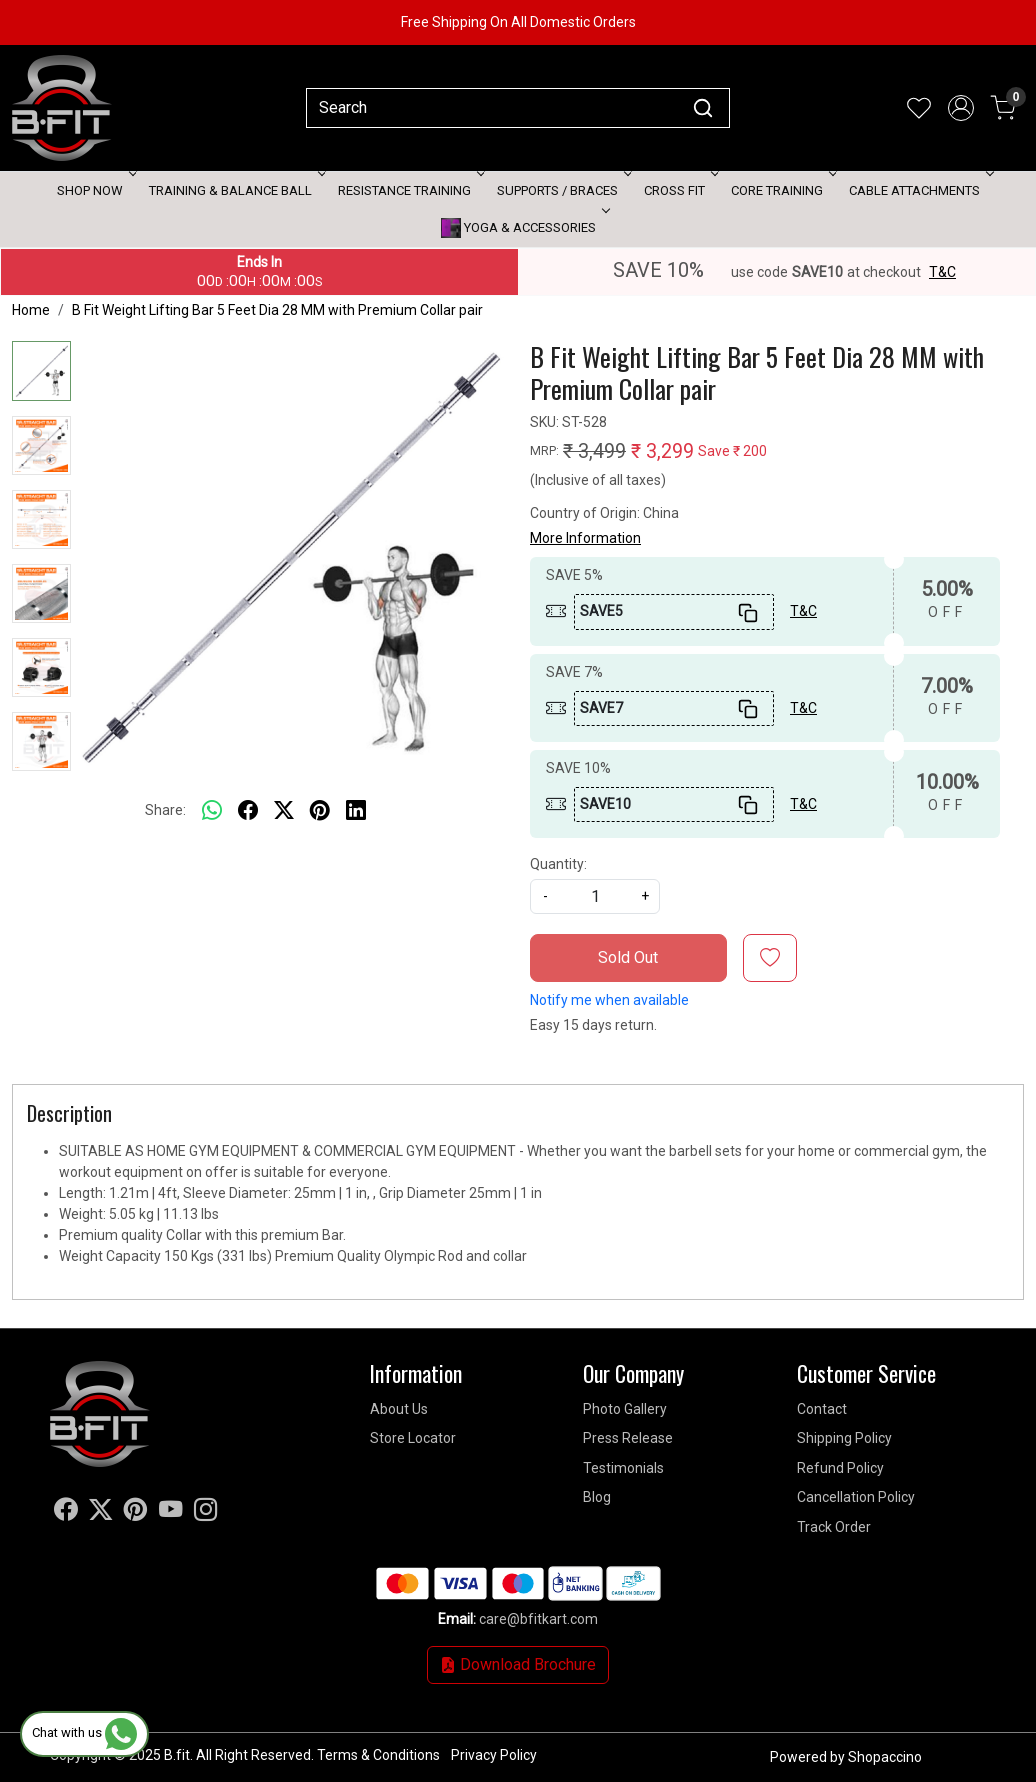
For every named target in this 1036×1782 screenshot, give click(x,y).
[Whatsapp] (212, 810)
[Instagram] (206, 1513)
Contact (822, 1409)
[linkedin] (356, 810)
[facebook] (248, 810)
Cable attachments (919, 190)
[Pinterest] (136, 1513)
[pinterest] (320, 810)
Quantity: (558, 864)
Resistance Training (409, 190)
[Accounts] (961, 108)
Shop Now (95, 190)
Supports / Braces (562, 190)
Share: (165, 810)
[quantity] (595, 896)
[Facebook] (66, 1513)
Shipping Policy (844, 1438)
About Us (399, 1409)
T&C (942, 272)
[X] (101, 1513)
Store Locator (413, 1438)
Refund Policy (840, 1468)
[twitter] (284, 810)
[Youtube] (171, 1513)
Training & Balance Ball (235, 190)
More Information (585, 538)
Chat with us (84, 1732)
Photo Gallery (625, 1409)
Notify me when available (609, 1000)
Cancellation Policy (856, 1497)
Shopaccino (885, 1757)
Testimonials (623, 1468)
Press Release (628, 1438)
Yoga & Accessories (523, 228)
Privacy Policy (494, 1755)
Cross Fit (679, 190)
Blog (597, 1497)
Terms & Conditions (378, 1755)
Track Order (834, 1527)
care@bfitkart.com (538, 1619)
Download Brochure (518, 1664)
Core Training (782, 190)
